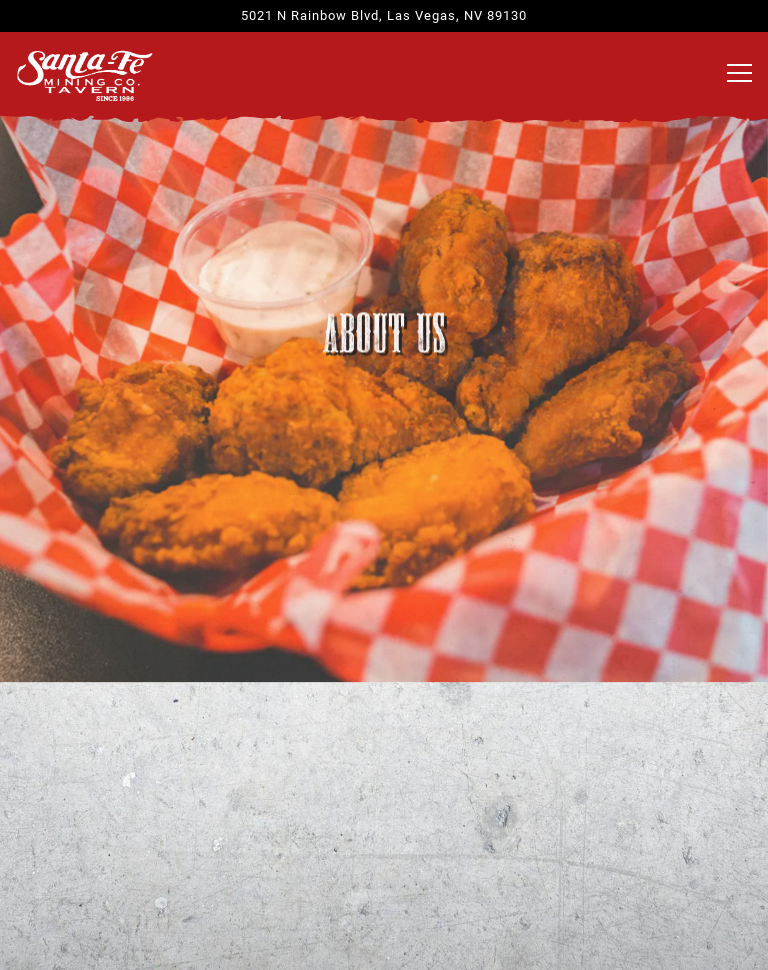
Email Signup (384, 935)
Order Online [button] (384, 865)
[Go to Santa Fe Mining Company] (384, 15)
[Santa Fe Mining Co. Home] (85, 74)
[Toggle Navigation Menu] (739, 73)
